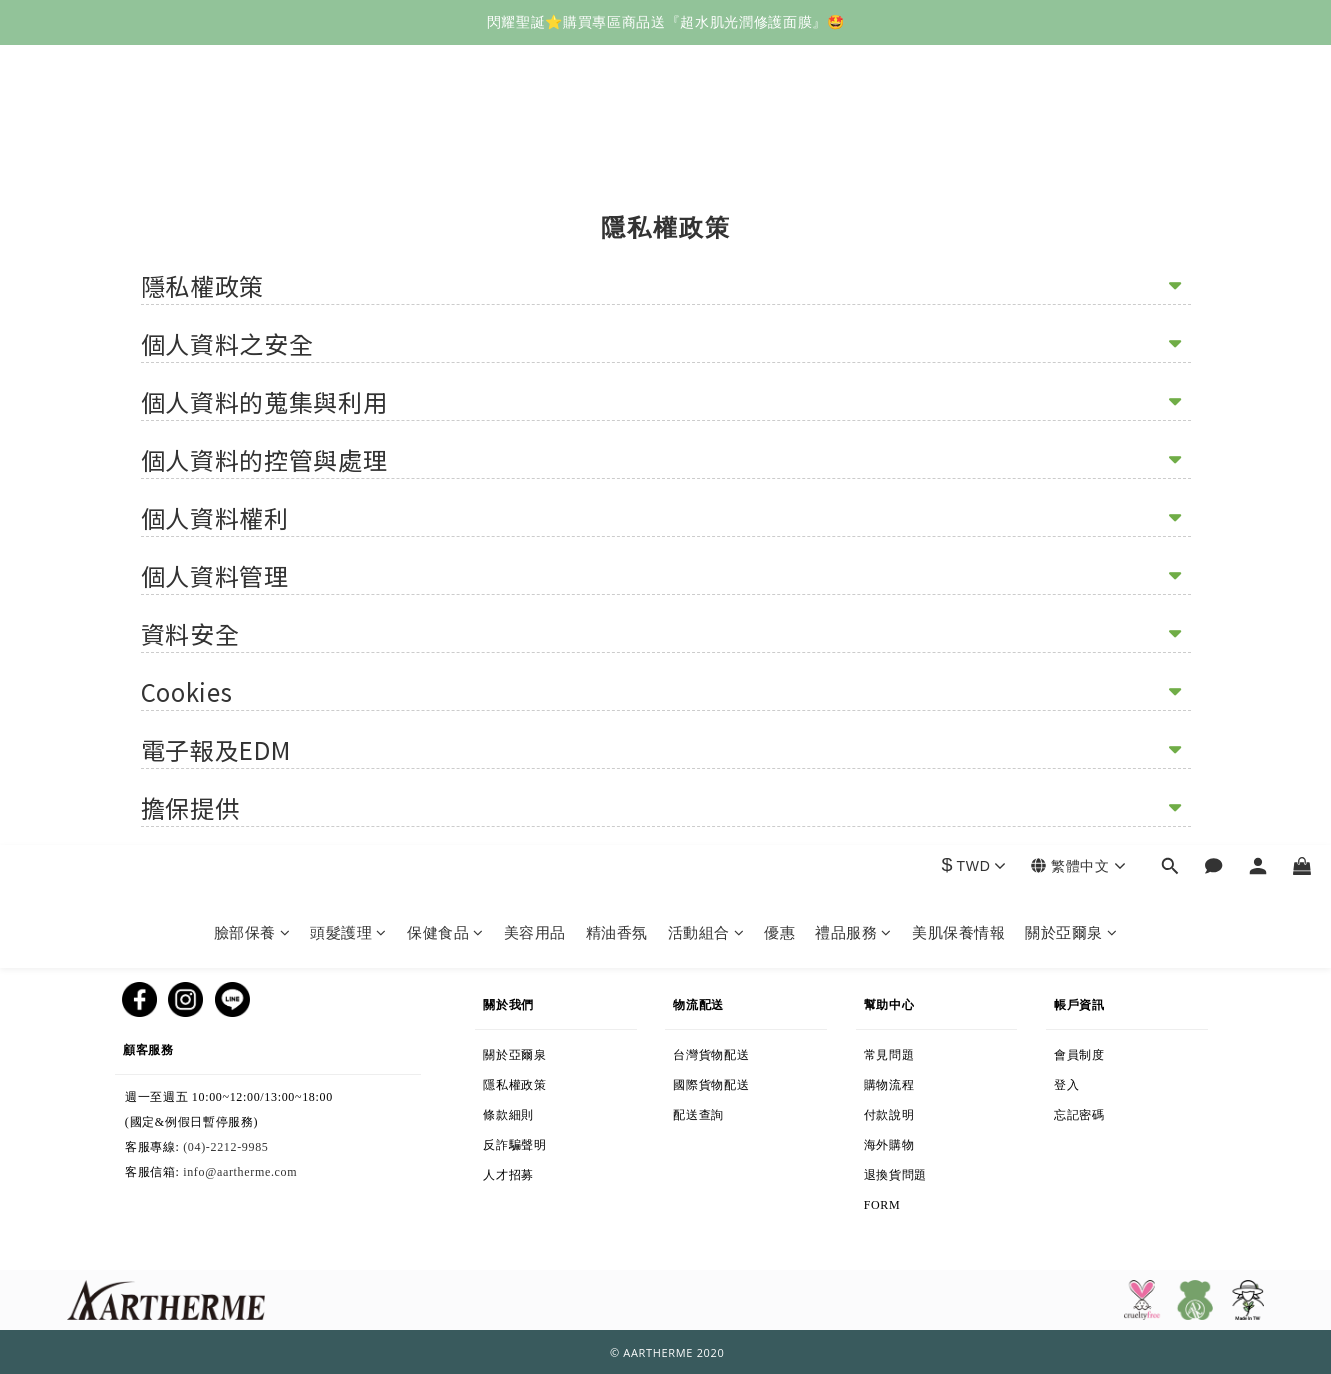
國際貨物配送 (756, 1081)
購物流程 (926, 1081)
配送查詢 (731, 1111)
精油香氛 (617, 132)
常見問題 (889, 1051)
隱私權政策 (548, 1081)
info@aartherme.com (240, 1172)
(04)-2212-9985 (225, 1147)
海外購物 (950, 1141)
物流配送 (707, 1000)
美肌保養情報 (958, 132)
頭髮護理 (348, 132)
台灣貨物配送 (729, 1051)
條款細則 (553, 1111)
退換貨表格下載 (951, 1212)
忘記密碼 (1116, 1111)
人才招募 (512, 1171)
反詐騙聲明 (548, 1141)
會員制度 (1100, 1051)
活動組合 (706, 132)
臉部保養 (252, 132)
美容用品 (535, 132)
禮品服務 (853, 132)
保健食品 (445, 132)
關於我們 (508, 1000)
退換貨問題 (941, 1171)
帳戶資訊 (1086, 1000)
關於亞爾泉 (1071, 132)
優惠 (779, 132)
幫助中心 (889, 1000)
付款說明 (898, 1111)
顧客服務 (191, 1045)
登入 (1076, 1081)
